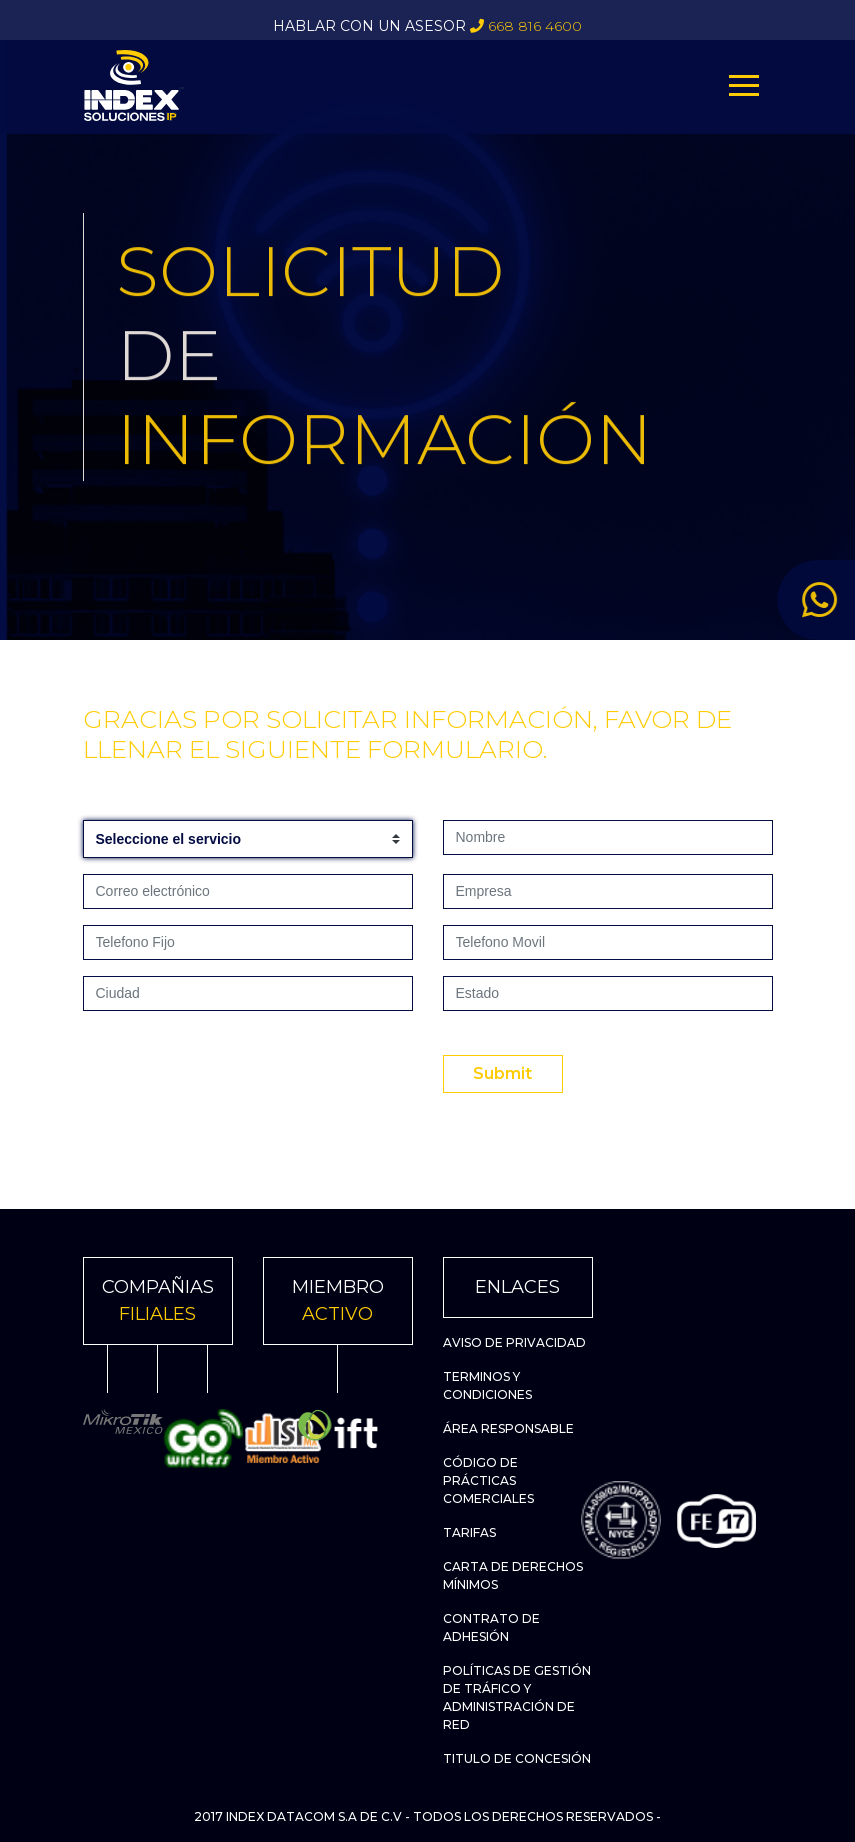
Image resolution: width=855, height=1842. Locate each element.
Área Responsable (508, 1428)
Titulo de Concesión (517, 1758)
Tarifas (469, 1532)
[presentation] (235, 1066)
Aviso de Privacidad (514, 1342)
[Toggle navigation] (744, 85)
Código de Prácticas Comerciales (488, 1480)
